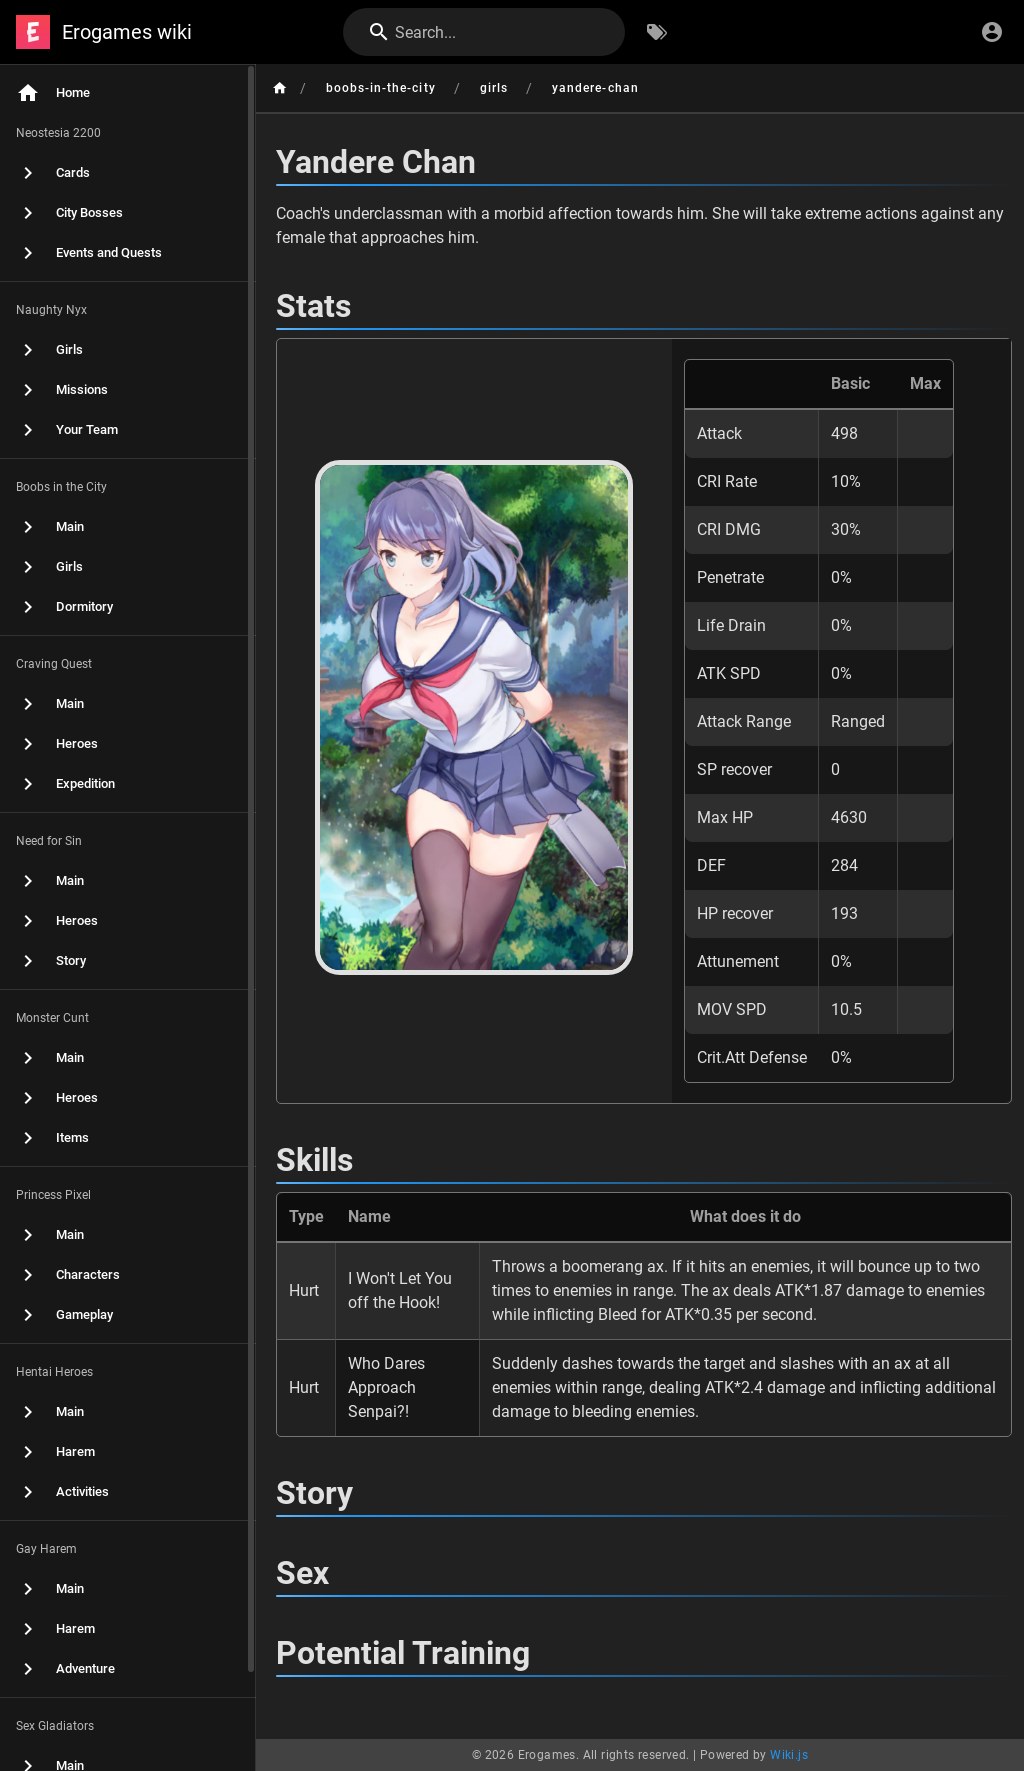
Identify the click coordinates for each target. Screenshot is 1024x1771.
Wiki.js (789, 1755)
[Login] (992, 32)
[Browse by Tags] (657, 32)
